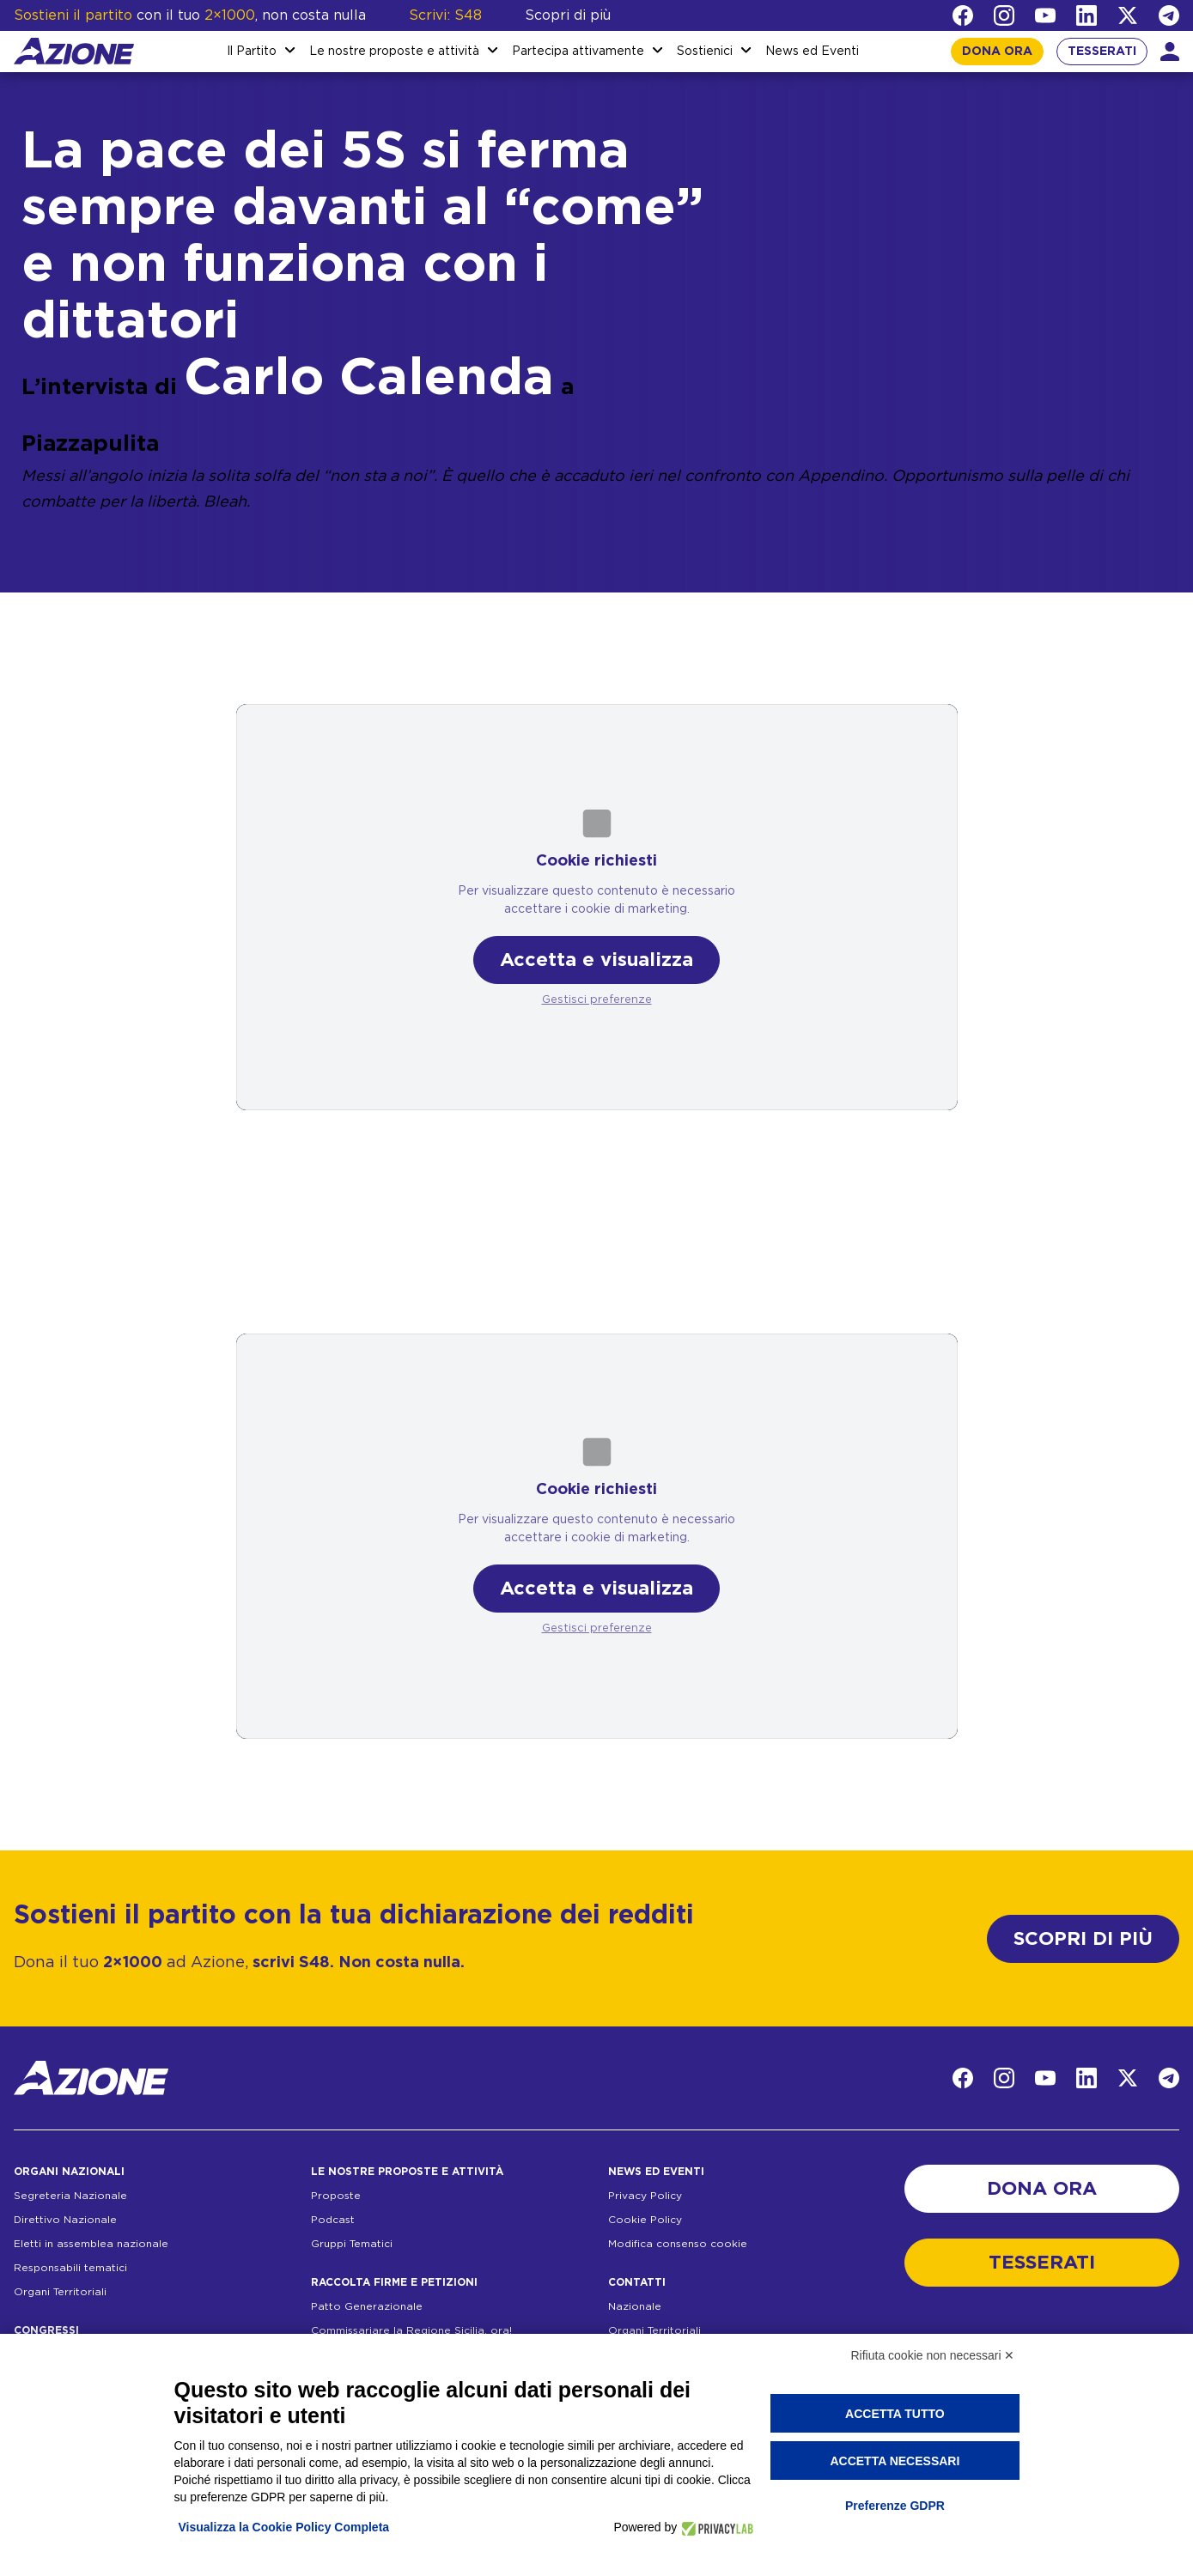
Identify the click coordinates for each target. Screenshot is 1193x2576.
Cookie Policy (645, 2220)
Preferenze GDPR (895, 2505)
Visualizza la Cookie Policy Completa (284, 2527)
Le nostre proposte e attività (394, 52)
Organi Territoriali (60, 2292)
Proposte (336, 2195)
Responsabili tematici (70, 2268)
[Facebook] (963, 15)
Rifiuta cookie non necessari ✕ (933, 2355)
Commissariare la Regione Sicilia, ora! (411, 2330)
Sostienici (705, 52)
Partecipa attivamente (578, 52)
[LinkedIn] (1086, 15)
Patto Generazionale (367, 2306)
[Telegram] (1169, 15)
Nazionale (634, 2306)
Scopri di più (568, 15)
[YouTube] (1045, 15)
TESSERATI (1102, 52)
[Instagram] (1004, 15)
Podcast (333, 2220)
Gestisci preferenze (597, 999)
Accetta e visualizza (596, 960)
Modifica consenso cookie (677, 2244)
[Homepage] (74, 51)
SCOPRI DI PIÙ (1083, 1938)
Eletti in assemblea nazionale (91, 2244)
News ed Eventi (812, 52)
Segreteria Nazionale (70, 2195)
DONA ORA (997, 52)
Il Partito (252, 52)
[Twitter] (1127, 15)
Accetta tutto (895, 2414)
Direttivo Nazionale (65, 2220)
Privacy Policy (645, 2195)
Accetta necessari (894, 2461)
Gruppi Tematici (352, 2244)
